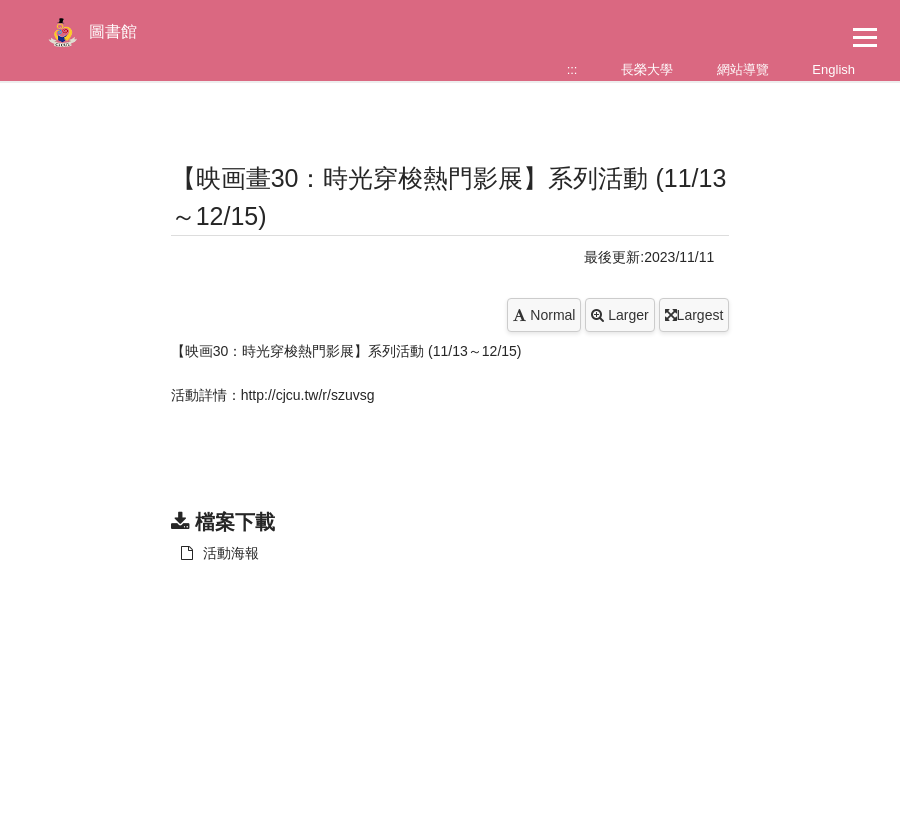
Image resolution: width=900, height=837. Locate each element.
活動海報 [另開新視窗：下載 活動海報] (220, 553)
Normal (544, 315)
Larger (619, 315)
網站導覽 (743, 69)
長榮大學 (647, 69)
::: (572, 69)
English (833, 69)
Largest (694, 315)
